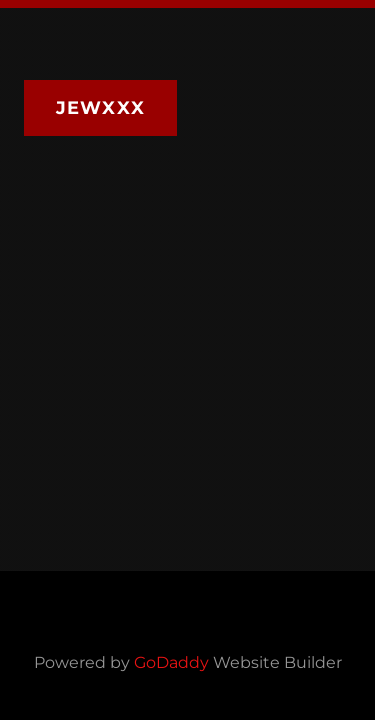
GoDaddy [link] (171, 662)
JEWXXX (100, 108)
